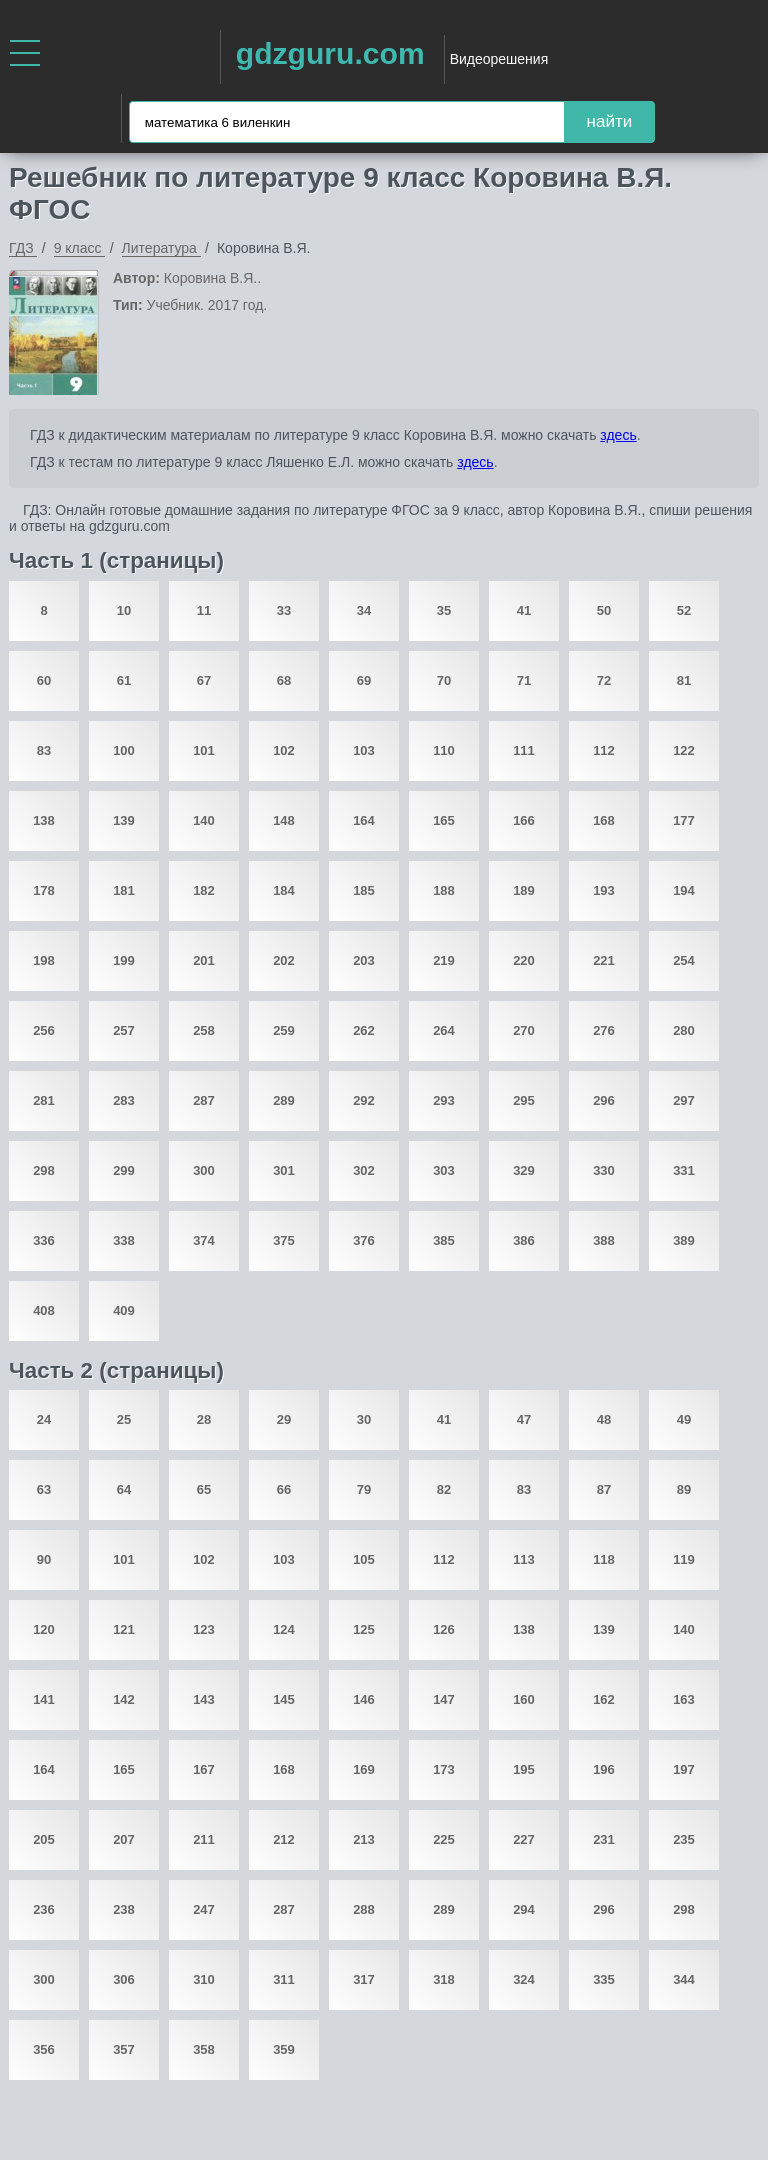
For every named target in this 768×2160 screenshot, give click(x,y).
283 (124, 1100)
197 (684, 1769)
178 (44, 890)
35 (444, 610)
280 (684, 1030)
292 (364, 1100)
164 (364, 820)
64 (124, 1489)
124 (284, 1629)
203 (364, 960)
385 (444, 1240)
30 (364, 1419)
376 (364, 1240)
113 (524, 1559)
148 (284, 820)
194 (684, 890)
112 (604, 750)
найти (610, 121)
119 (684, 1559)
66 (284, 1489)
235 (684, 1839)
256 (44, 1030)
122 (684, 750)
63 (44, 1489)
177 (684, 820)
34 (364, 610)
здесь (618, 435)
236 (44, 1909)
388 (604, 1240)
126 (444, 1629)
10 (124, 610)
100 (124, 750)
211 (204, 1839)
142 (124, 1699)
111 (524, 750)
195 (524, 1769)
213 (364, 1839)
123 (204, 1629)
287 (204, 1100)
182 (204, 890)
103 (364, 750)
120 (44, 1629)
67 (204, 680)
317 (364, 1979)
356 (44, 2049)
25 (124, 1419)
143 (204, 1699)
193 (604, 890)
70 (444, 680)
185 (364, 890)
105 (364, 1559)
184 (284, 890)
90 (44, 1559)
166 (524, 820)
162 (604, 1699)
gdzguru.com (330, 53)
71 (524, 680)
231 (604, 1839)
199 (124, 960)
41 (524, 610)
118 (604, 1559)
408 (44, 1310)
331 (684, 1170)
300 (204, 1170)
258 (204, 1030)
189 (524, 890)
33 (284, 610)
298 (44, 1170)
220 (524, 960)
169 (364, 1769)
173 (444, 1769)
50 (604, 610)
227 (524, 1839)
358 (204, 2049)
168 (604, 820)
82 (444, 1489)
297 (684, 1100)
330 (604, 1170)
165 (444, 820)
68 (284, 680)
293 (444, 1100)
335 (604, 1979)
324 (524, 1979)
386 (524, 1240)
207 (124, 1839)
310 (204, 1979)
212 (284, 1839)
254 (684, 960)
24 (44, 1419)
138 (44, 820)
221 (604, 960)
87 (604, 1489)
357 (124, 2049)
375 (284, 1240)
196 (604, 1769)
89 (684, 1489)
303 (444, 1170)
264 (444, 1030)
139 (124, 820)
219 (444, 960)
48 (604, 1419)
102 (284, 750)
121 (124, 1629)
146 (364, 1699)
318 (444, 1979)
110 (444, 750)
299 (124, 1170)
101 (204, 750)
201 (204, 960)
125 (364, 1629)
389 (684, 1240)
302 (364, 1170)
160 (524, 1699)
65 (204, 1489)
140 (204, 820)
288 (364, 1909)
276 (604, 1030)
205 (44, 1839)
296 (604, 1100)
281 (44, 1100)
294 (524, 1909)
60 (44, 680)
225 (444, 1839)
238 (124, 1909)
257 (124, 1030)
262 (364, 1030)
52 (684, 610)
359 (284, 2049)
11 (204, 610)
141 (44, 1699)
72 (604, 680)
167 (204, 1769)
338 (124, 1240)
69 (364, 680)
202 (284, 960)
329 (524, 1170)
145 (284, 1699)
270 (524, 1030)
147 (444, 1699)
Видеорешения (499, 59)
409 (124, 1310)
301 (284, 1170)
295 (524, 1100)
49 (684, 1419)
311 (284, 1979)
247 (204, 1909)
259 (284, 1030)
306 (124, 1979)
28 (204, 1419)
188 (444, 890)
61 (124, 680)
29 (284, 1419)
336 (44, 1240)
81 (684, 680)
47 (524, 1419)
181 (124, 890)
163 (684, 1699)
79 (364, 1489)
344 (684, 1979)
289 (284, 1100)
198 (44, 960)
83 (44, 750)
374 (204, 1240)
